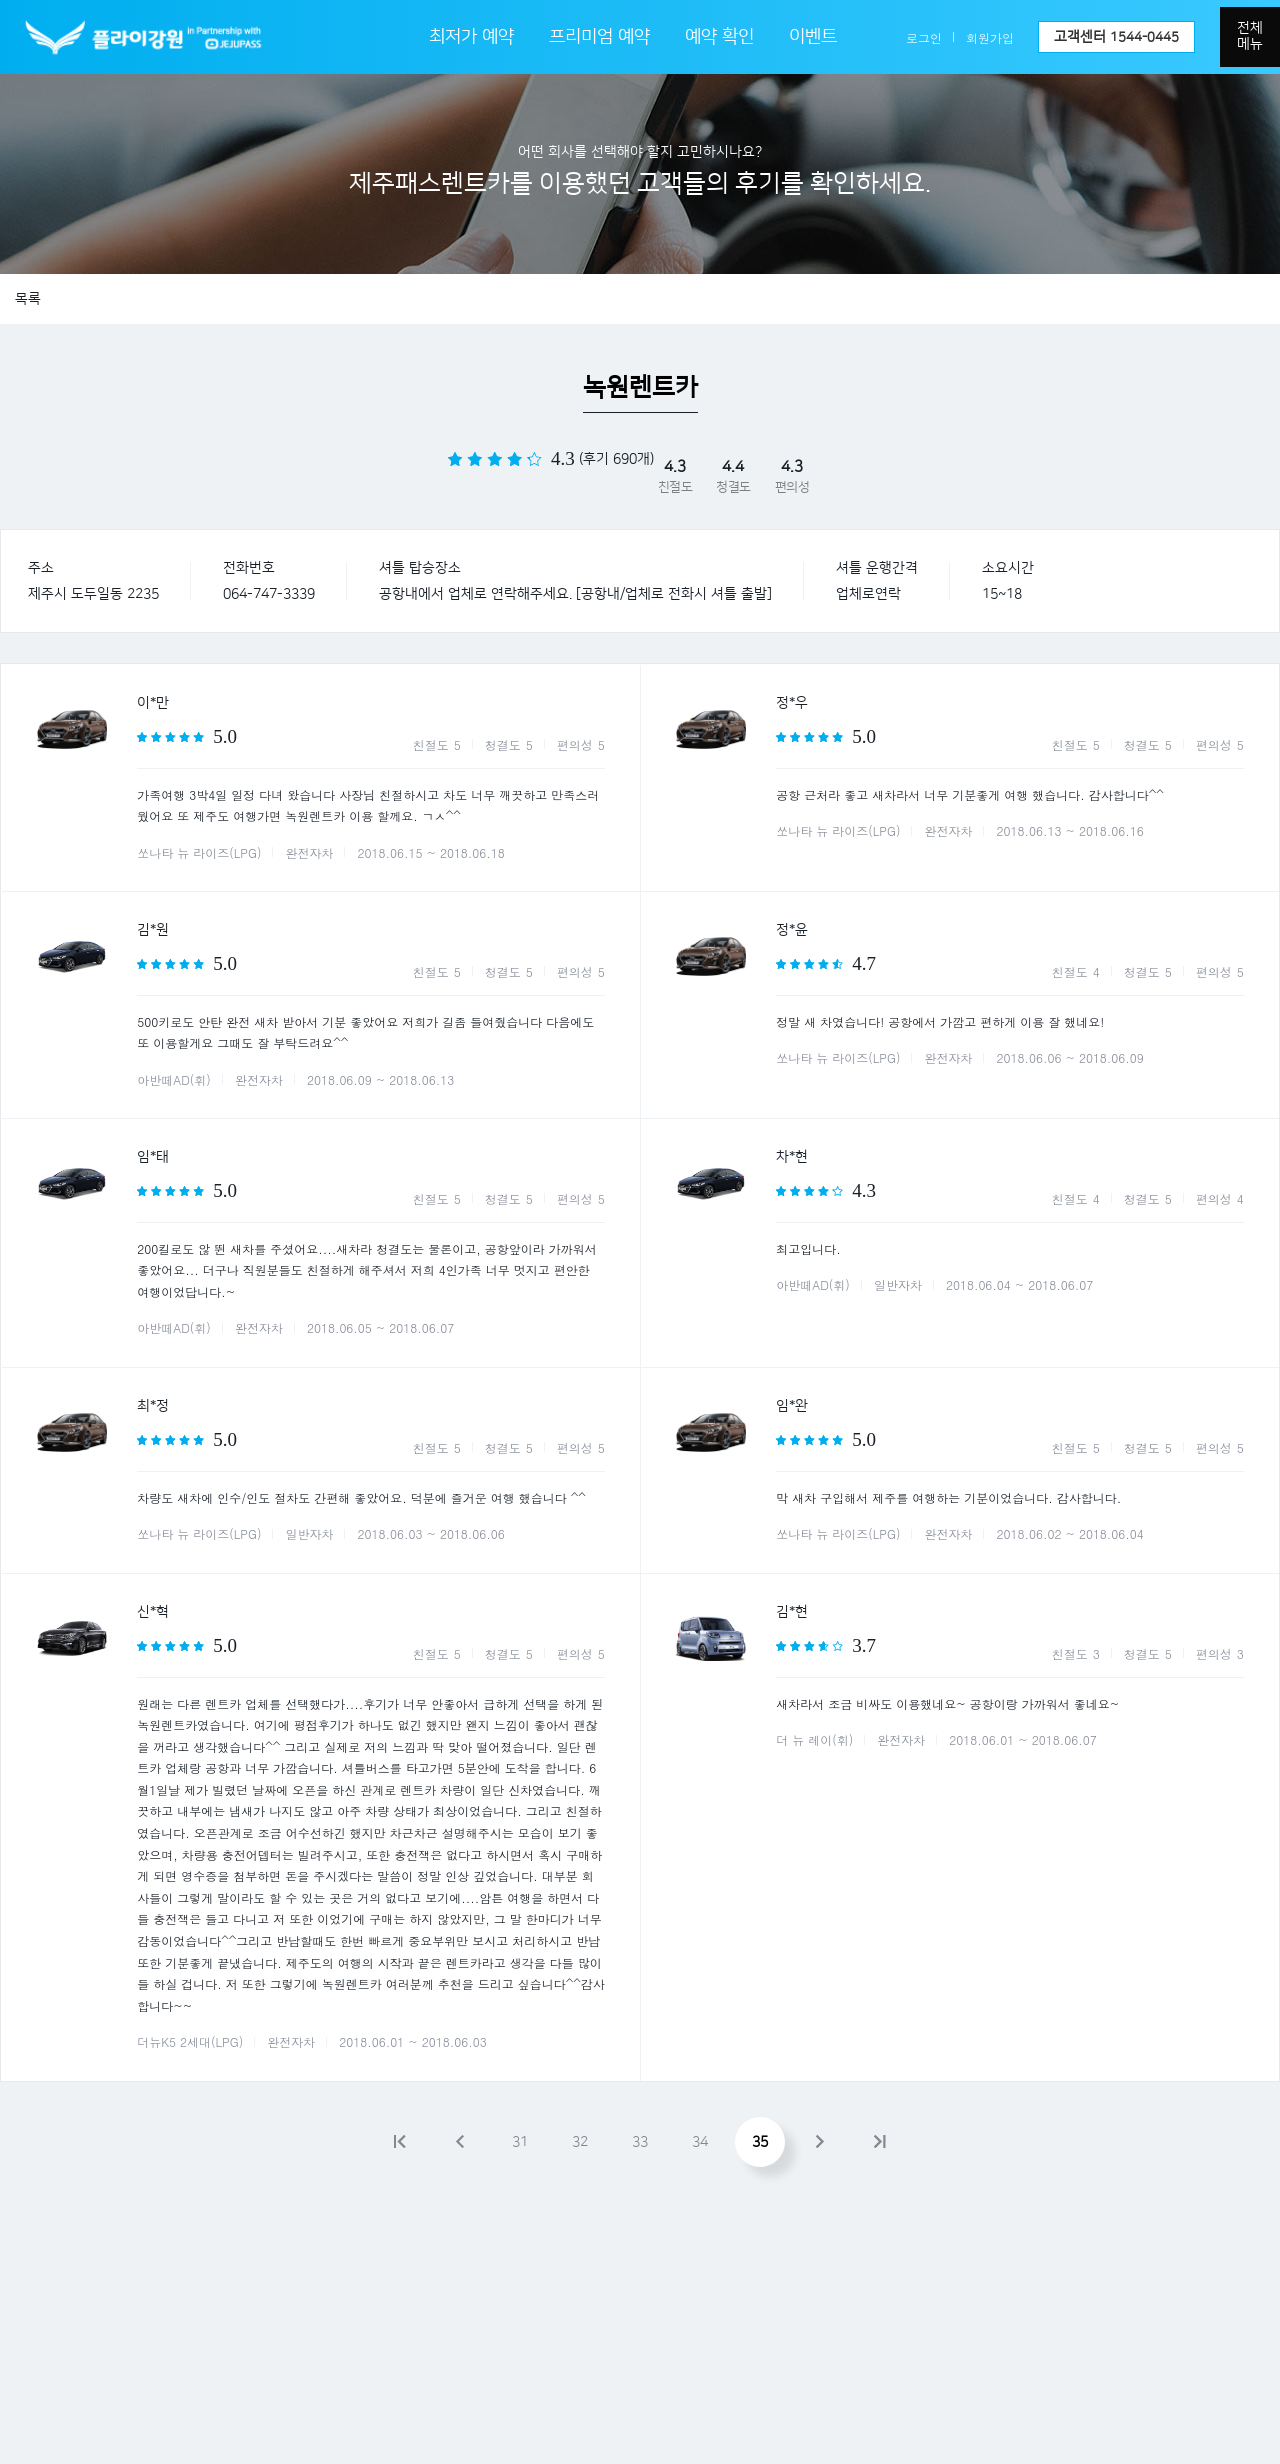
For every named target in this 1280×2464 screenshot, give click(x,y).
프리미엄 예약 (599, 37)
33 (640, 2142)
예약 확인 (719, 37)
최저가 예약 (471, 37)
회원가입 (990, 37)
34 (700, 2142)
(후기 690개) (616, 459)
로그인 (924, 37)
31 (520, 2142)
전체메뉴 (1250, 36)
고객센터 (1116, 37)
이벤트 (813, 37)
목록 (28, 299)
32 (580, 2142)
